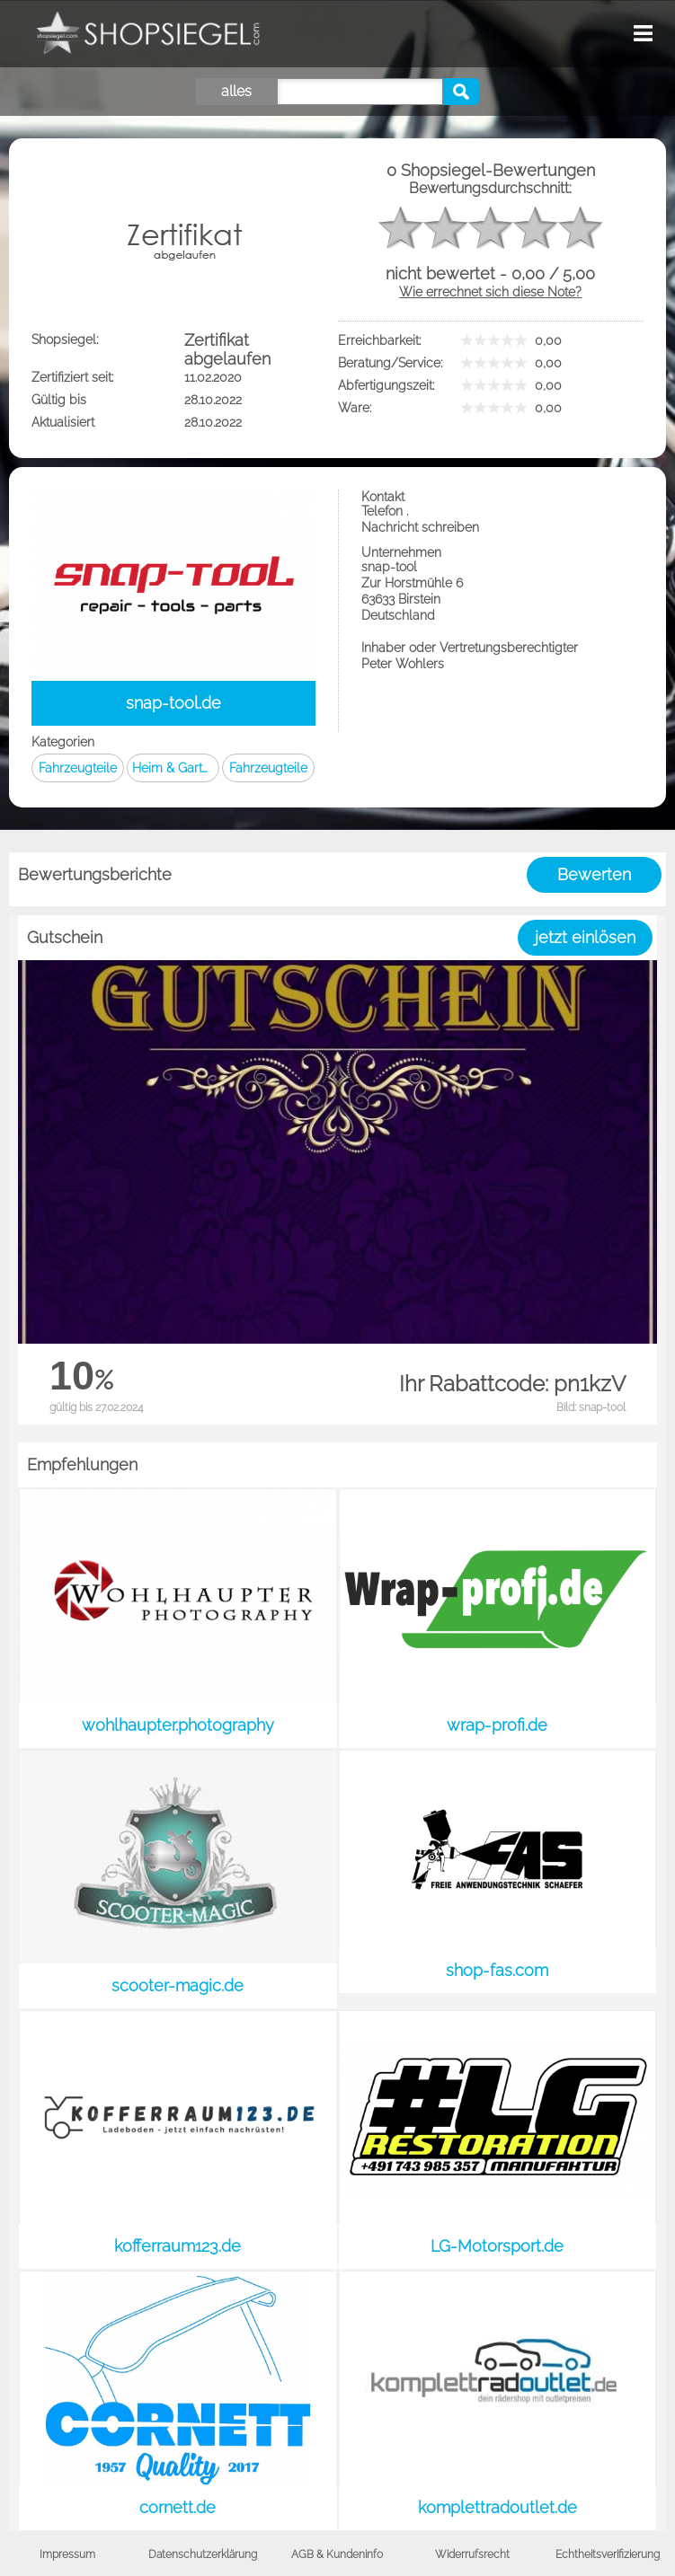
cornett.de (177, 2507)
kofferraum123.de (177, 2245)
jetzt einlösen (585, 937)
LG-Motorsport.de (497, 2245)
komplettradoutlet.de (497, 2507)
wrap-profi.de (497, 1725)
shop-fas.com (497, 1970)
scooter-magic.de (177, 1985)
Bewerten (594, 874)
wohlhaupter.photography (178, 1725)
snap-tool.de (173, 702)
